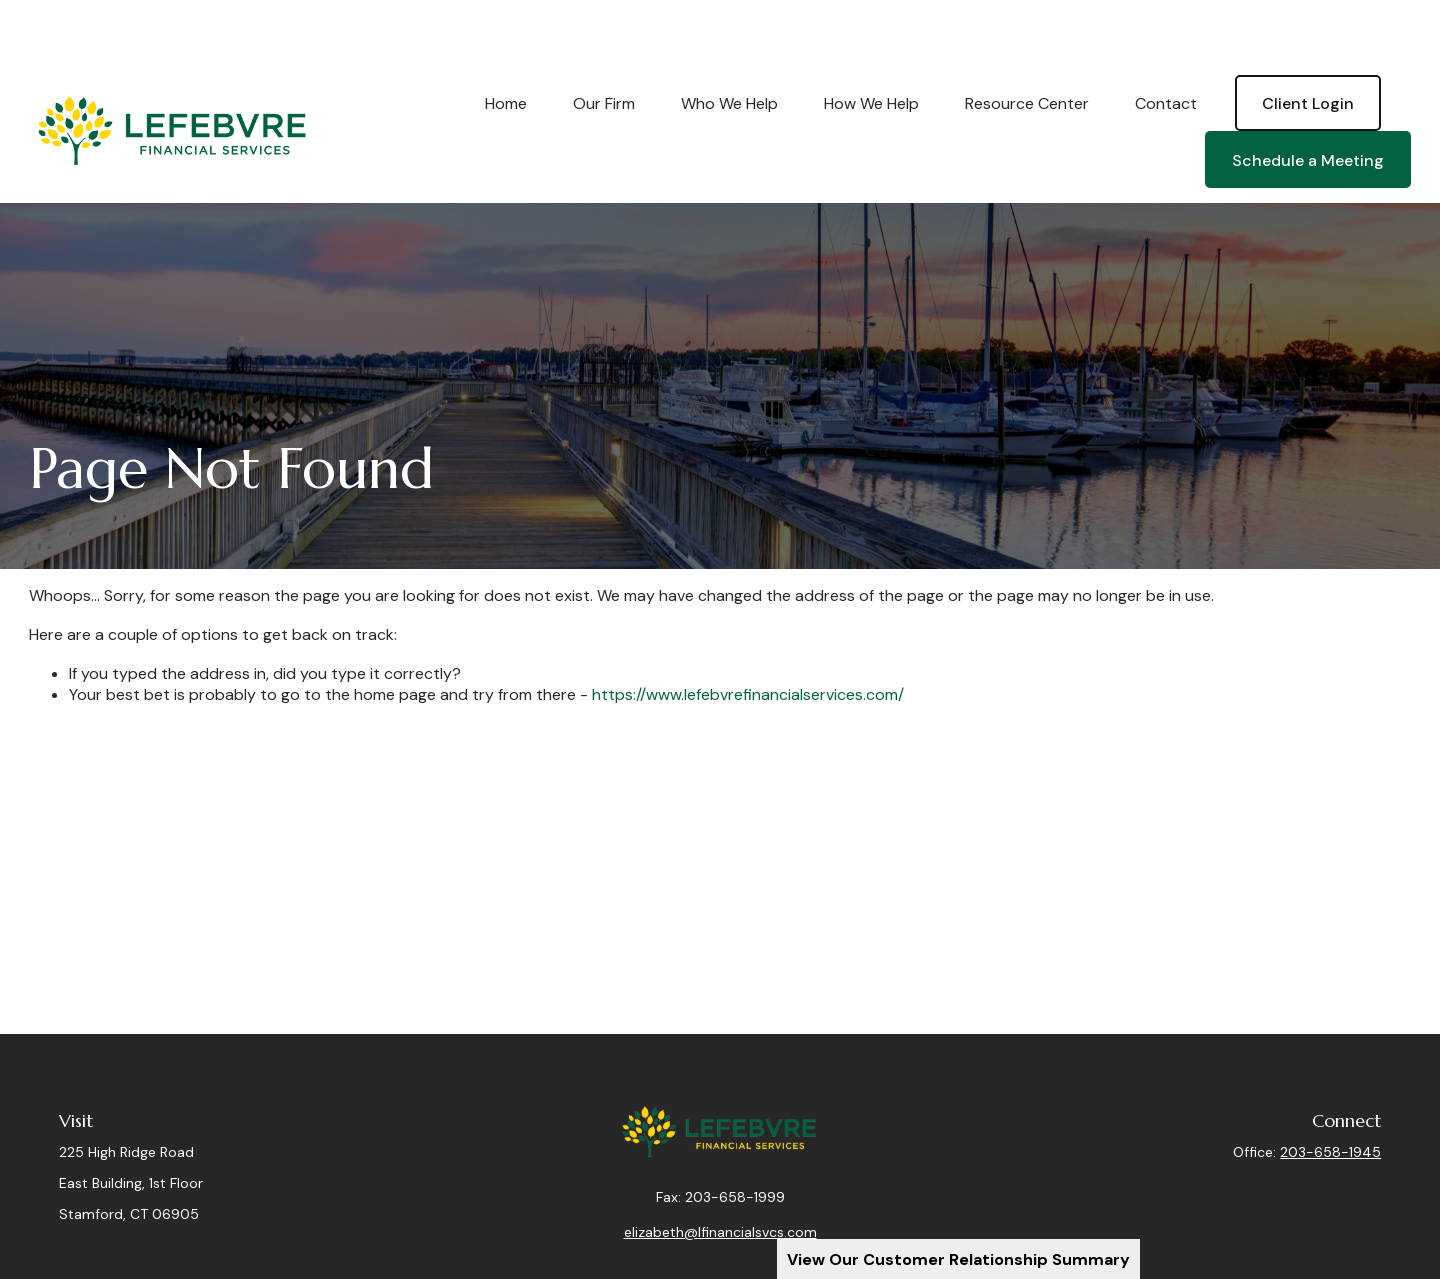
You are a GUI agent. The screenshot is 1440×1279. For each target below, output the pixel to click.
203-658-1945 (1330, 1092)
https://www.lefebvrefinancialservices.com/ (748, 634)
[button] (506, 43)
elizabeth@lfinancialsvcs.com (720, 1187)
